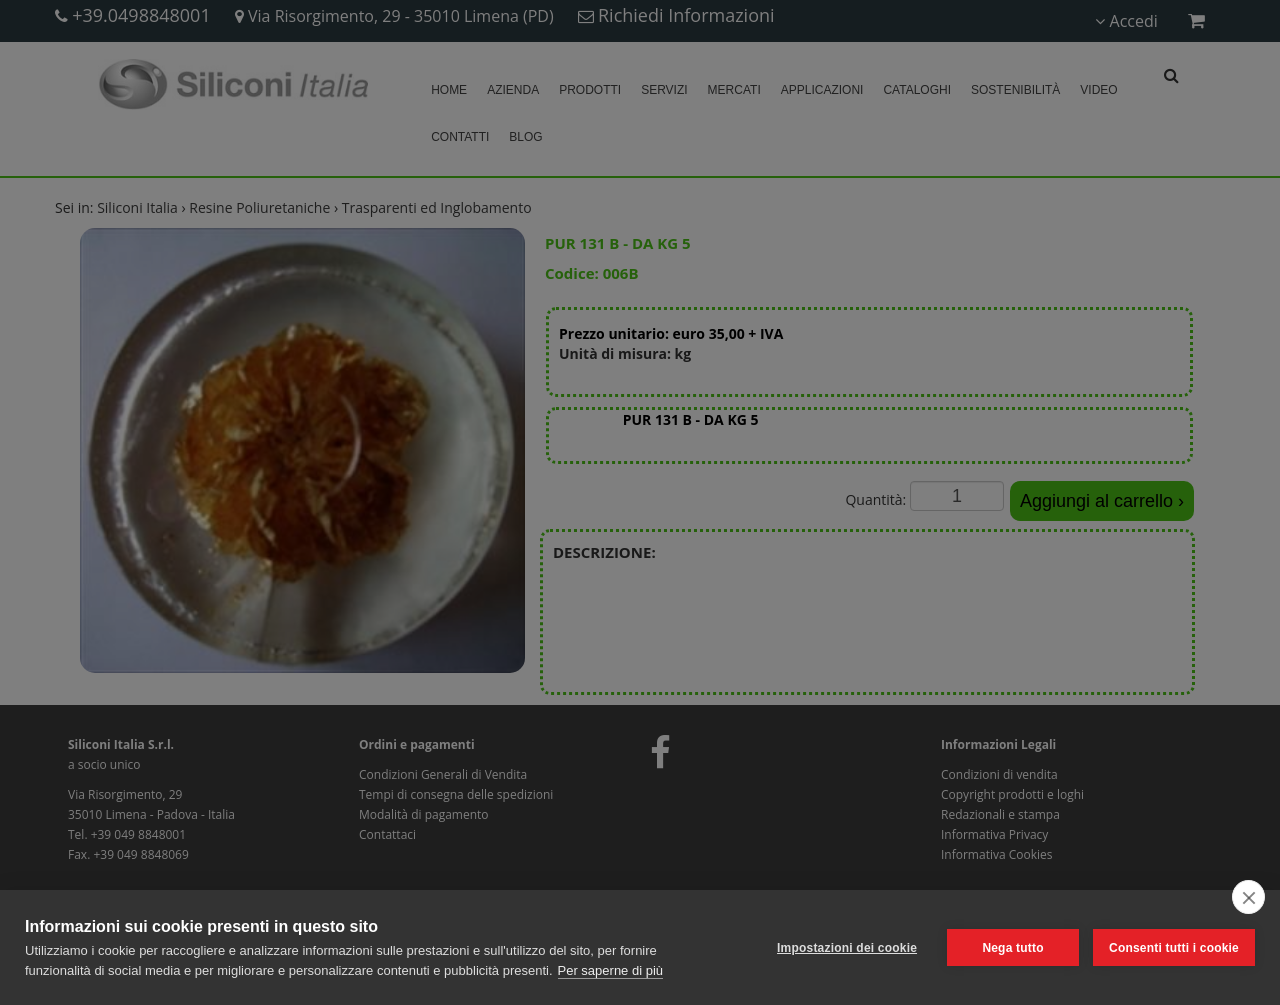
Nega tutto (1012, 948)
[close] (1248, 897)
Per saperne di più (611, 970)
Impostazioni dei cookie (847, 948)
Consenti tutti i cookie (1174, 948)
